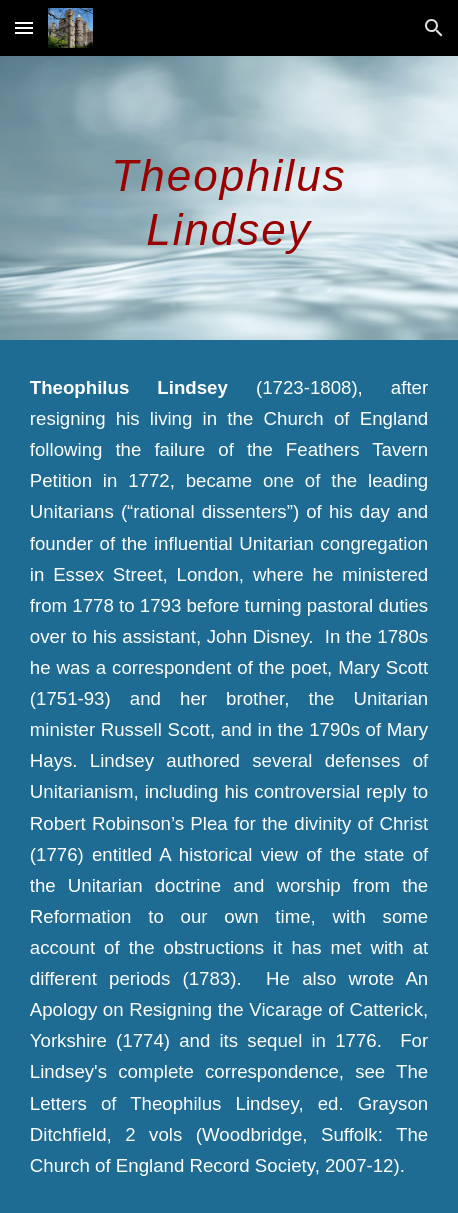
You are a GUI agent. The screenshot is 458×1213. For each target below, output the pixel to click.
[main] (229, 198)
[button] (24, 27)
